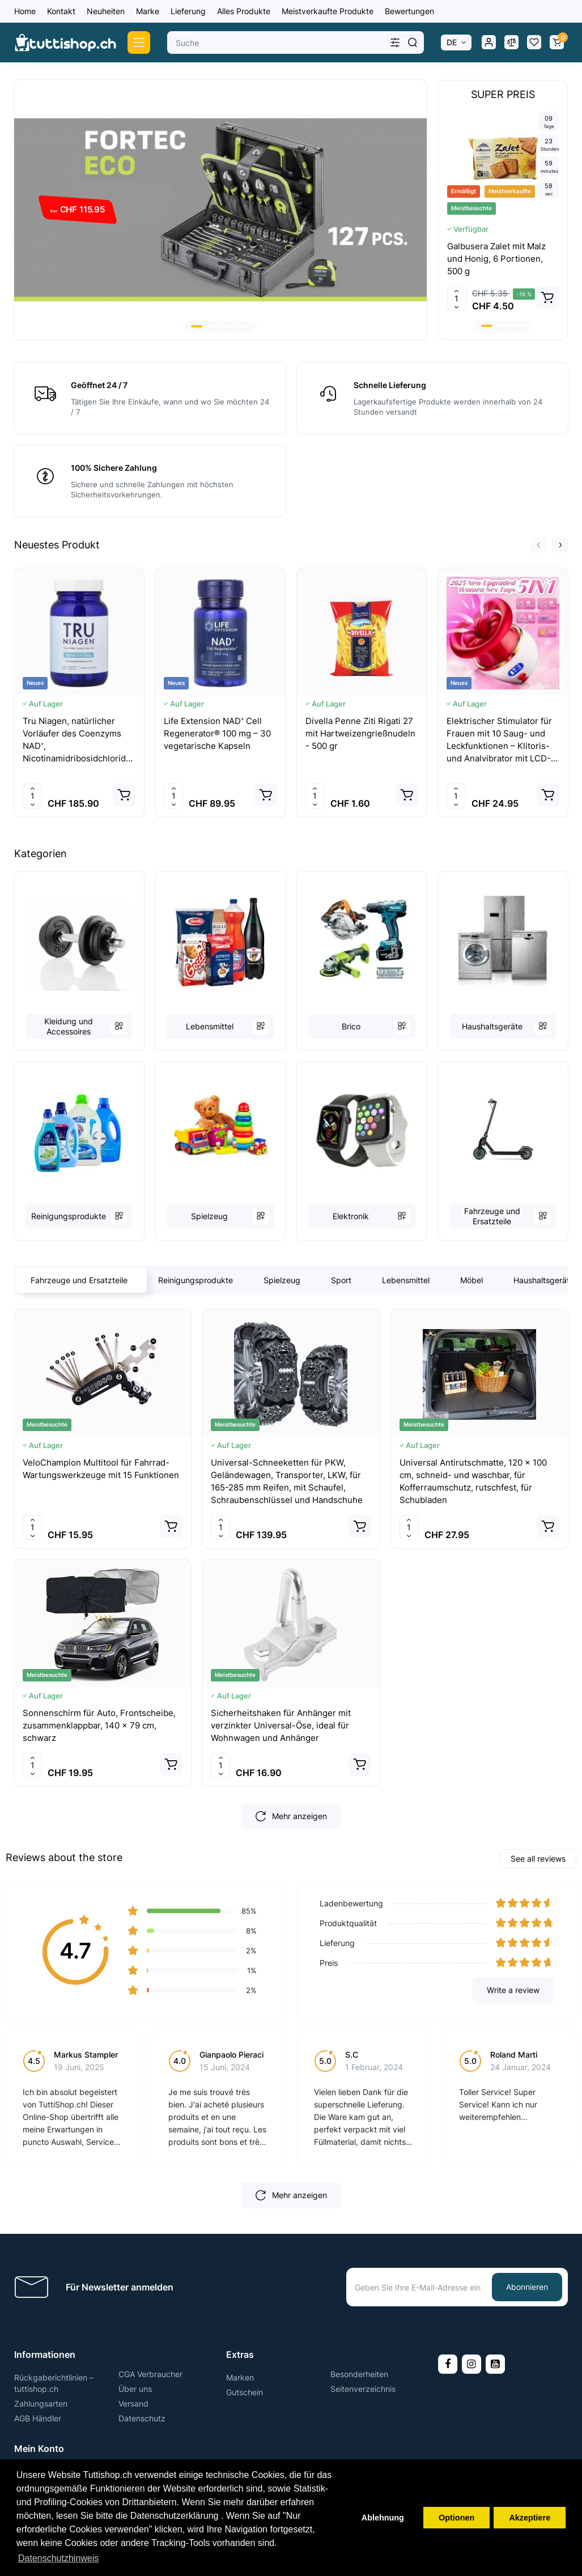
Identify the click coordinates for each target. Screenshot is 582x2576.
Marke (147, 11)
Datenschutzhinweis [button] (58, 2558)
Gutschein (244, 2392)
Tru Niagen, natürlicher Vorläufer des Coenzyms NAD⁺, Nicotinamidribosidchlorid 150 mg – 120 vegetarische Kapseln (76, 740)
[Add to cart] (547, 297)
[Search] (412, 42)
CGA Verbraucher (150, 2374)
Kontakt (61, 11)
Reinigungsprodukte (68, 1216)
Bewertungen (409, 11)
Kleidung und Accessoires (68, 1026)
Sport (341, 1280)
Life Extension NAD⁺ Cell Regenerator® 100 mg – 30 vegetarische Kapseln (217, 733)
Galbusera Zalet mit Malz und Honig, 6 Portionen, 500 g (496, 258)
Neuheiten (106, 11)
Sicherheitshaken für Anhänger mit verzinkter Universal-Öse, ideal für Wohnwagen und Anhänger (281, 1725)
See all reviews (538, 1858)
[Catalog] (139, 42)
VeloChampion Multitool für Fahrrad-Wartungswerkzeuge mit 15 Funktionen (101, 1468)
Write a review (513, 1990)
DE (452, 42)
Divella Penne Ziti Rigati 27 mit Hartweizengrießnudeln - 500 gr (360, 733)
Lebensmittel (209, 1026)
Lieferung (188, 11)
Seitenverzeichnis (363, 2389)
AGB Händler (37, 2418)
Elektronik (351, 1216)
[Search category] (395, 42)
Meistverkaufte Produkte (327, 11)
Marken (240, 2377)
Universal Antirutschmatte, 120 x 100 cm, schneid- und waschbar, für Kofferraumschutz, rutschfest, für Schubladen (473, 1481)
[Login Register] (488, 42)
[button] (196, 326)
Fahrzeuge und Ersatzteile (492, 1216)
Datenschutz (141, 2418)
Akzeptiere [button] (529, 2517)
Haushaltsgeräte (492, 1026)
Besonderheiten (359, 2374)
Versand (133, 2403)
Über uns (135, 2389)
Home (25, 11)
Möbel (471, 1280)
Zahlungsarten (40, 2403)
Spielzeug (209, 1216)
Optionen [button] (456, 2517)
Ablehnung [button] (383, 2517)
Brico (351, 1026)
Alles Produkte (243, 11)
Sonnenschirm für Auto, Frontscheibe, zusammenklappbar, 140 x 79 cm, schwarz (99, 1725)
